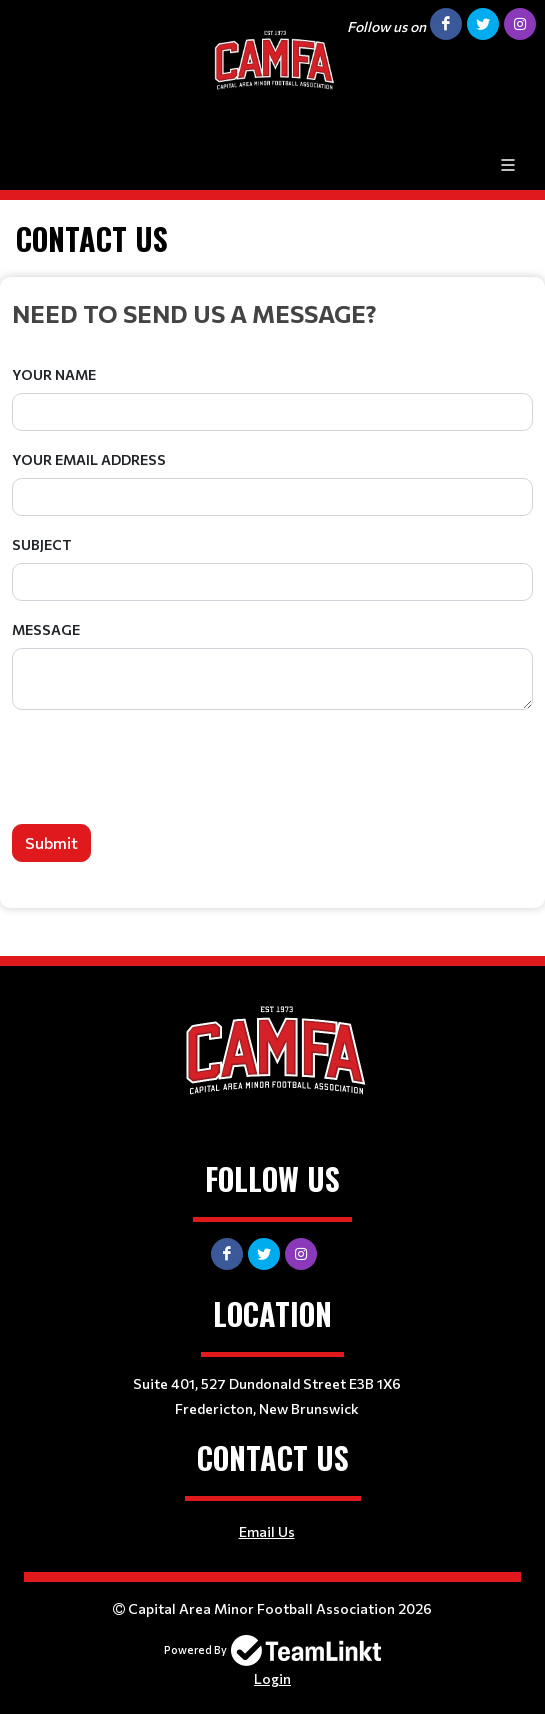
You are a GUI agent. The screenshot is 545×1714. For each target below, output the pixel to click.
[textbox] (272, 313)
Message (46, 629)
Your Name (54, 374)
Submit (51, 842)
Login (272, 1678)
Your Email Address (89, 459)
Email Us (267, 1531)
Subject (42, 544)
